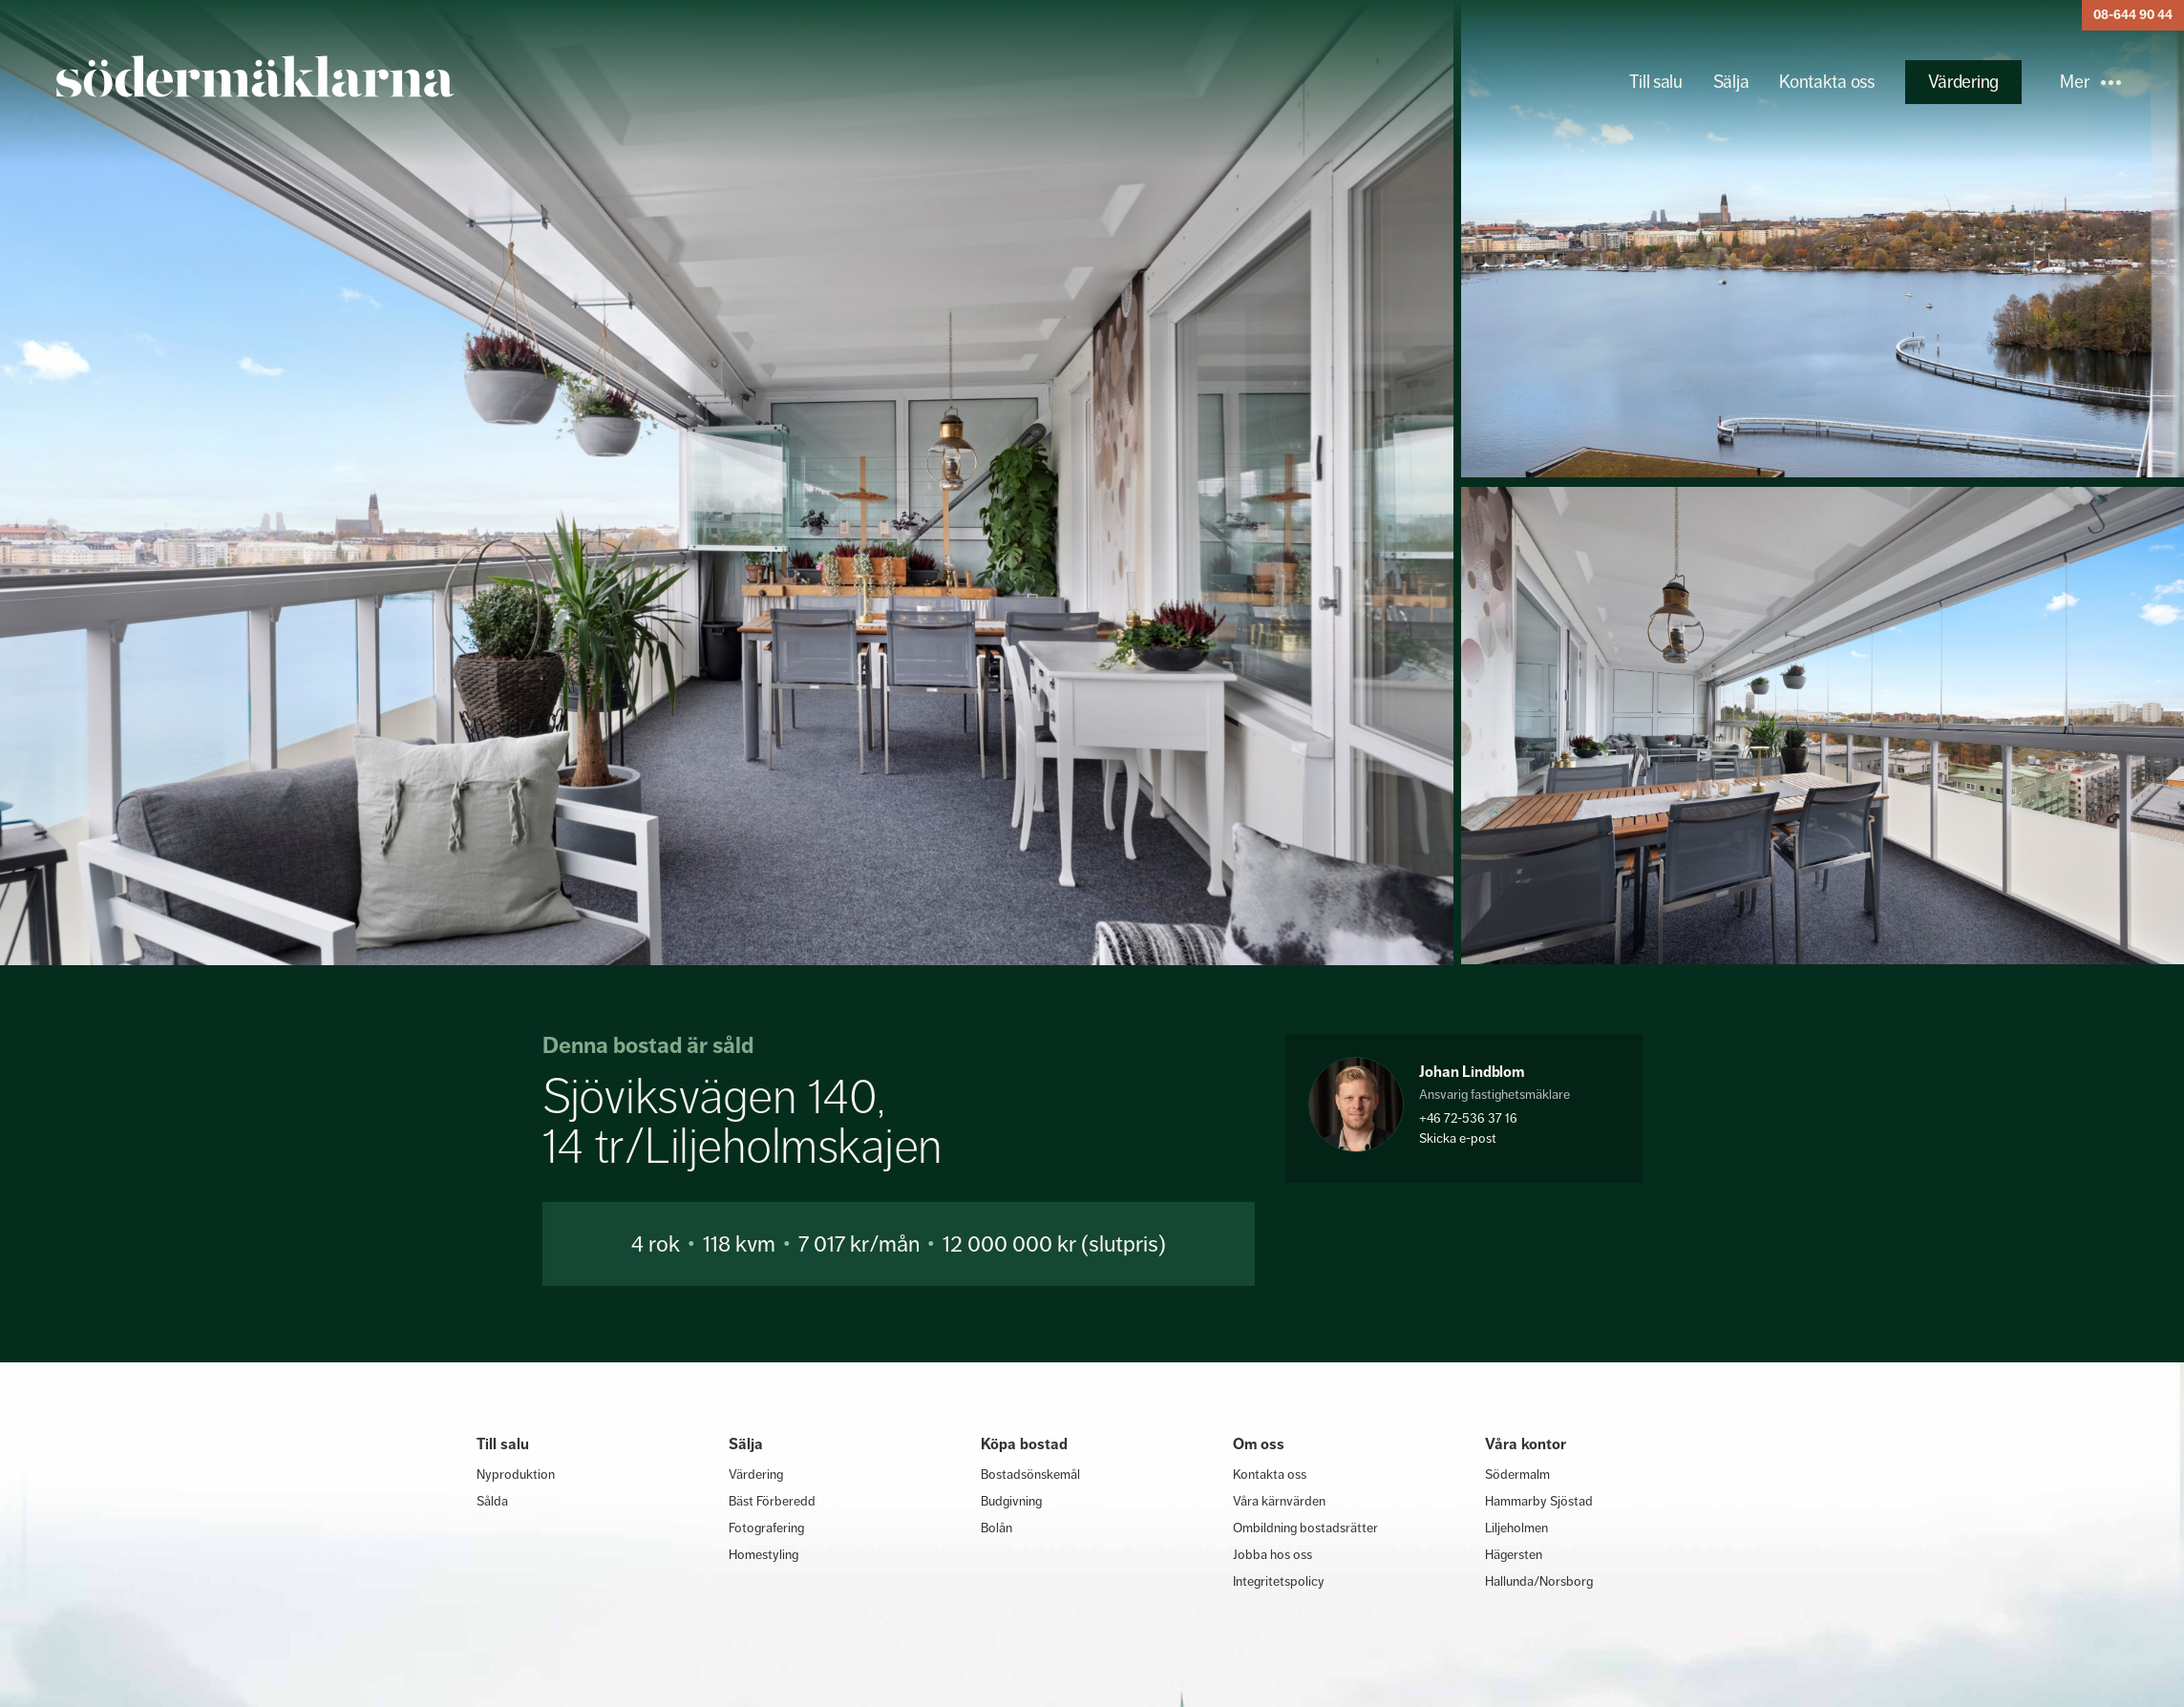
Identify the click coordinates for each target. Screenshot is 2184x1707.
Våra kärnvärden (1279, 1500)
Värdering (1963, 82)
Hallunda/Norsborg (1539, 1581)
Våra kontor (1525, 1444)
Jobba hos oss (1272, 1554)
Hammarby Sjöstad (1539, 1500)
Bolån (996, 1527)
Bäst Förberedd (772, 1500)
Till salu (1655, 82)
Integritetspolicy (1279, 1581)
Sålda (492, 1500)
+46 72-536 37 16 (1468, 1118)
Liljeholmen (1516, 1527)
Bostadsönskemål (1030, 1474)
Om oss (1258, 1444)
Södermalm (1517, 1474)
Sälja (1731, 82)
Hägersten (1513, 1554)
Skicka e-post (1457, 1138)
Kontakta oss (1826, 82)
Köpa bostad (1024, 1444)
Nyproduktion (516, 1474)
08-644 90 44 (2133, 15)
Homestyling (763, 1554)
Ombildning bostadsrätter (1305, 1527)
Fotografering (766, 1527)
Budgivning (1011, 1500)
